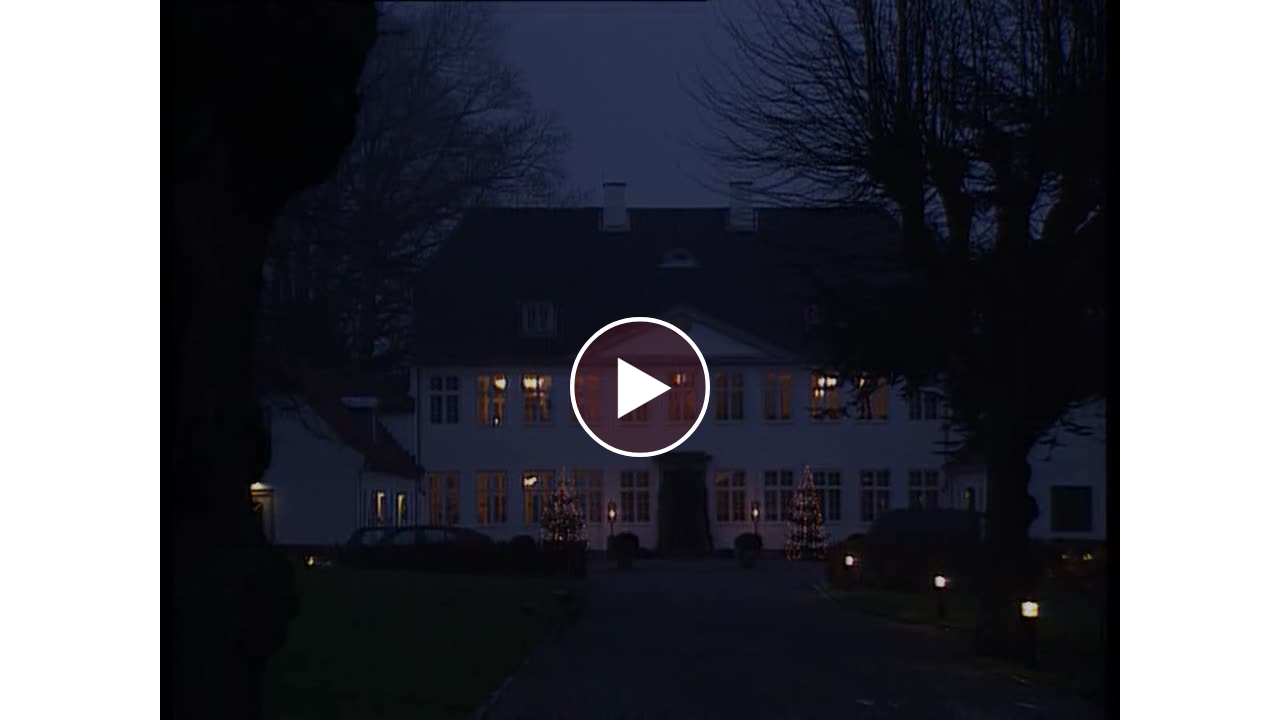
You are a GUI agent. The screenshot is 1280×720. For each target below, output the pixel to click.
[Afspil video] (640, 452)
